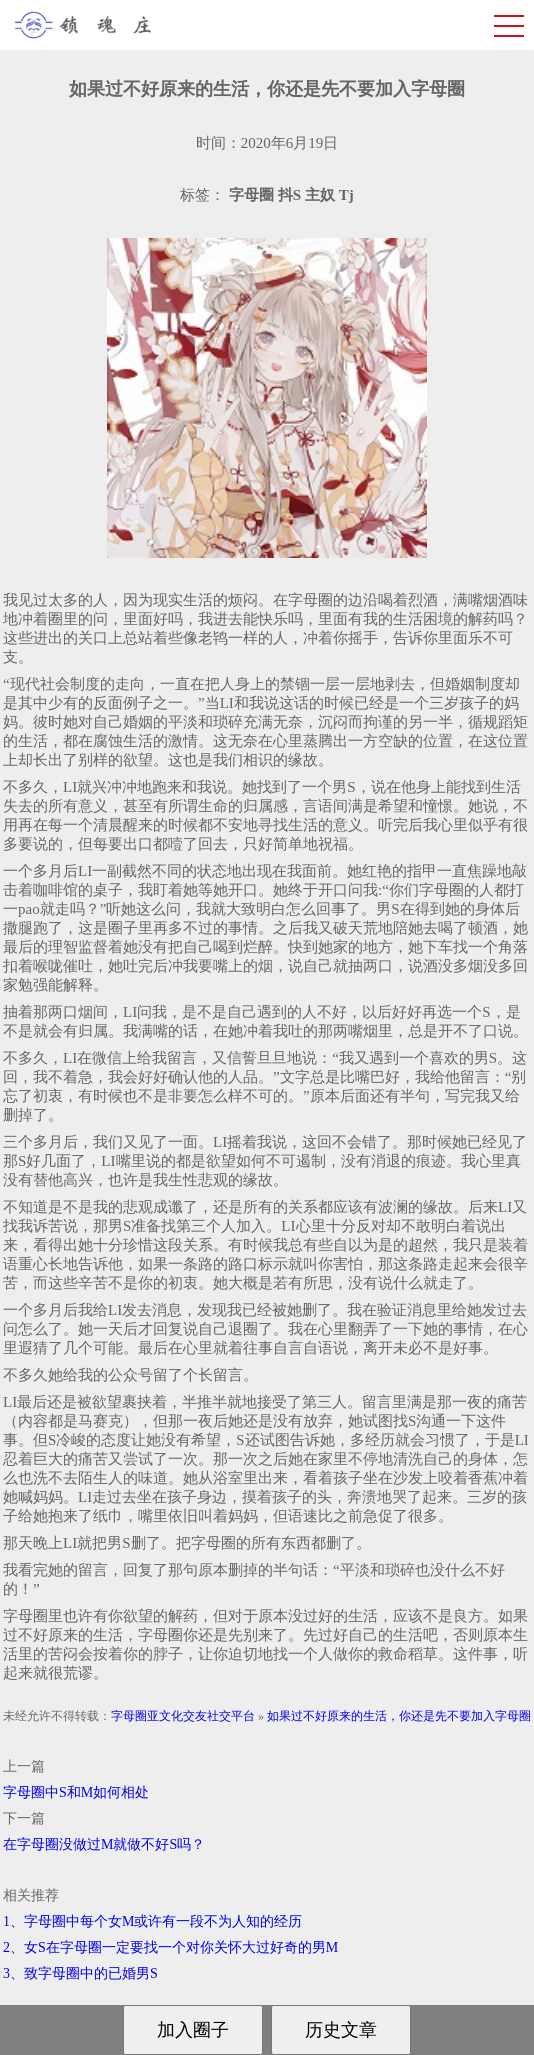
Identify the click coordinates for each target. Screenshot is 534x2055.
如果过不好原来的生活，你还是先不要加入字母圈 (399, 1716)
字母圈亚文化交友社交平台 (183, 1716)
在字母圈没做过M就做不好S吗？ (104, 1844)
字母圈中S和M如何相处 (76, 1792)
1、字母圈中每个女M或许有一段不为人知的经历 (152, 1921)
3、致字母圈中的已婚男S (80, 1973)
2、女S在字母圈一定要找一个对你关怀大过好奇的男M (170, 1947)
